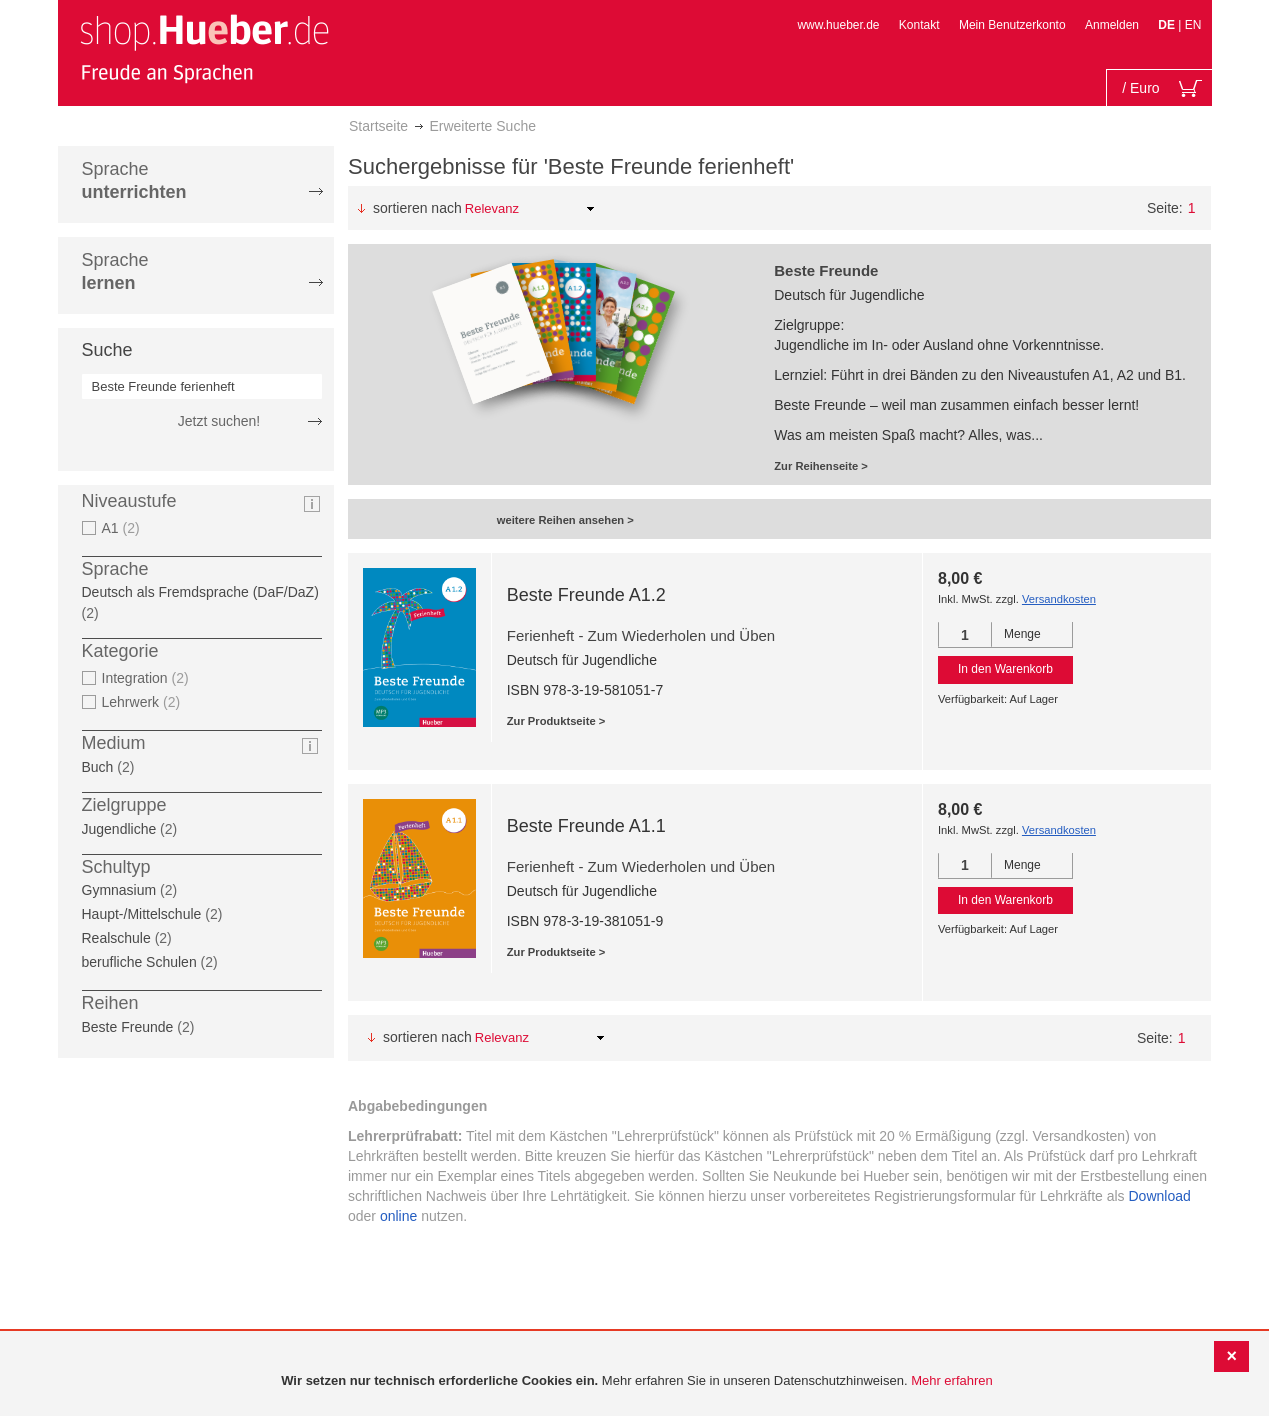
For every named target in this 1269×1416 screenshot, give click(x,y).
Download (1160, 1196)
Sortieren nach (417, 208)
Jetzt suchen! (219, 421)
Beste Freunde (128, 1027)
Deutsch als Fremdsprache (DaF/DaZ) (200, 592)
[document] (637, 1381)
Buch (98, 767)
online (398, 1216)
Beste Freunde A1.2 (586, 595)
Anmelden (1112, 25)
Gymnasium (119, 890)
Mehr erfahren (952, 1380)
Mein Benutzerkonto (1012, 25)
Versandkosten (1059, 599)
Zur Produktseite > (556, 721)
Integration (135, 678)
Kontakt (919, 25)
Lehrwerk (131, 702)
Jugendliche (119, 829)
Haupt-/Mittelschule (142, 914)
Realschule (116, 938)
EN (1193, 25)
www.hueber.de (838, 25)
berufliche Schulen (139, 962)
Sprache (134, 180)
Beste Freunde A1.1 (586, 826)
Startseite (378, 126)
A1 (110, 528)
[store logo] (204, 48)
